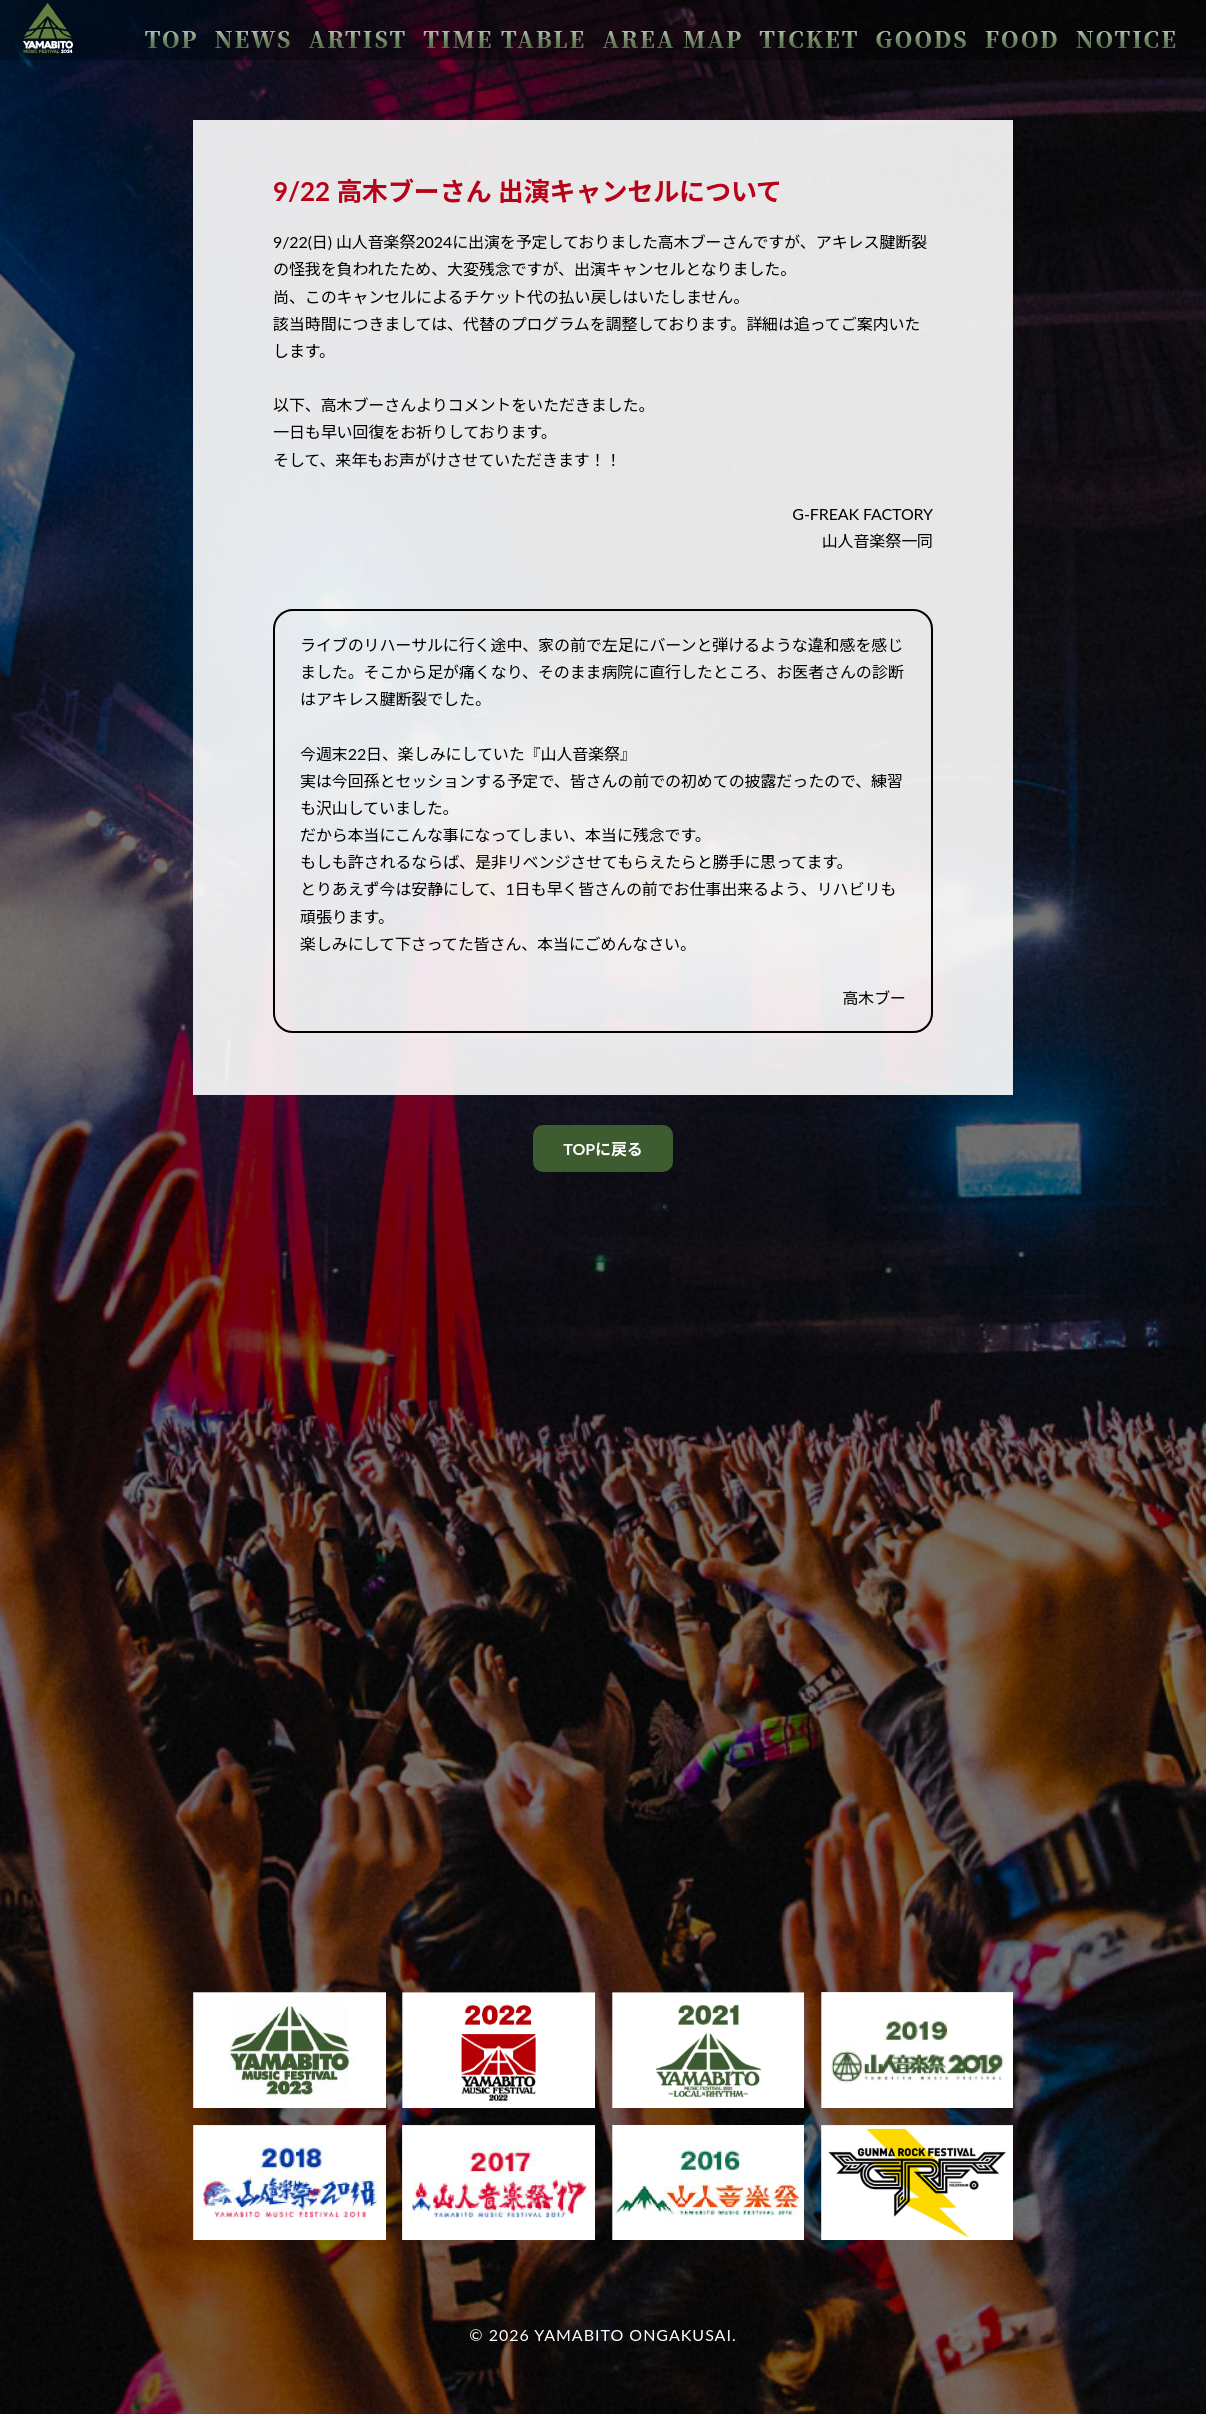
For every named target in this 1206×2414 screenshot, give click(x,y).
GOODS (994, 31)
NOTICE (1143, 31)
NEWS (514, 31)
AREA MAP (814, 31)
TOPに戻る (602, 1148)
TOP (454, 31)
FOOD (1067, 31)
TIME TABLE (695, 31)
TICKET (913, 31)
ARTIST (590, 31)
